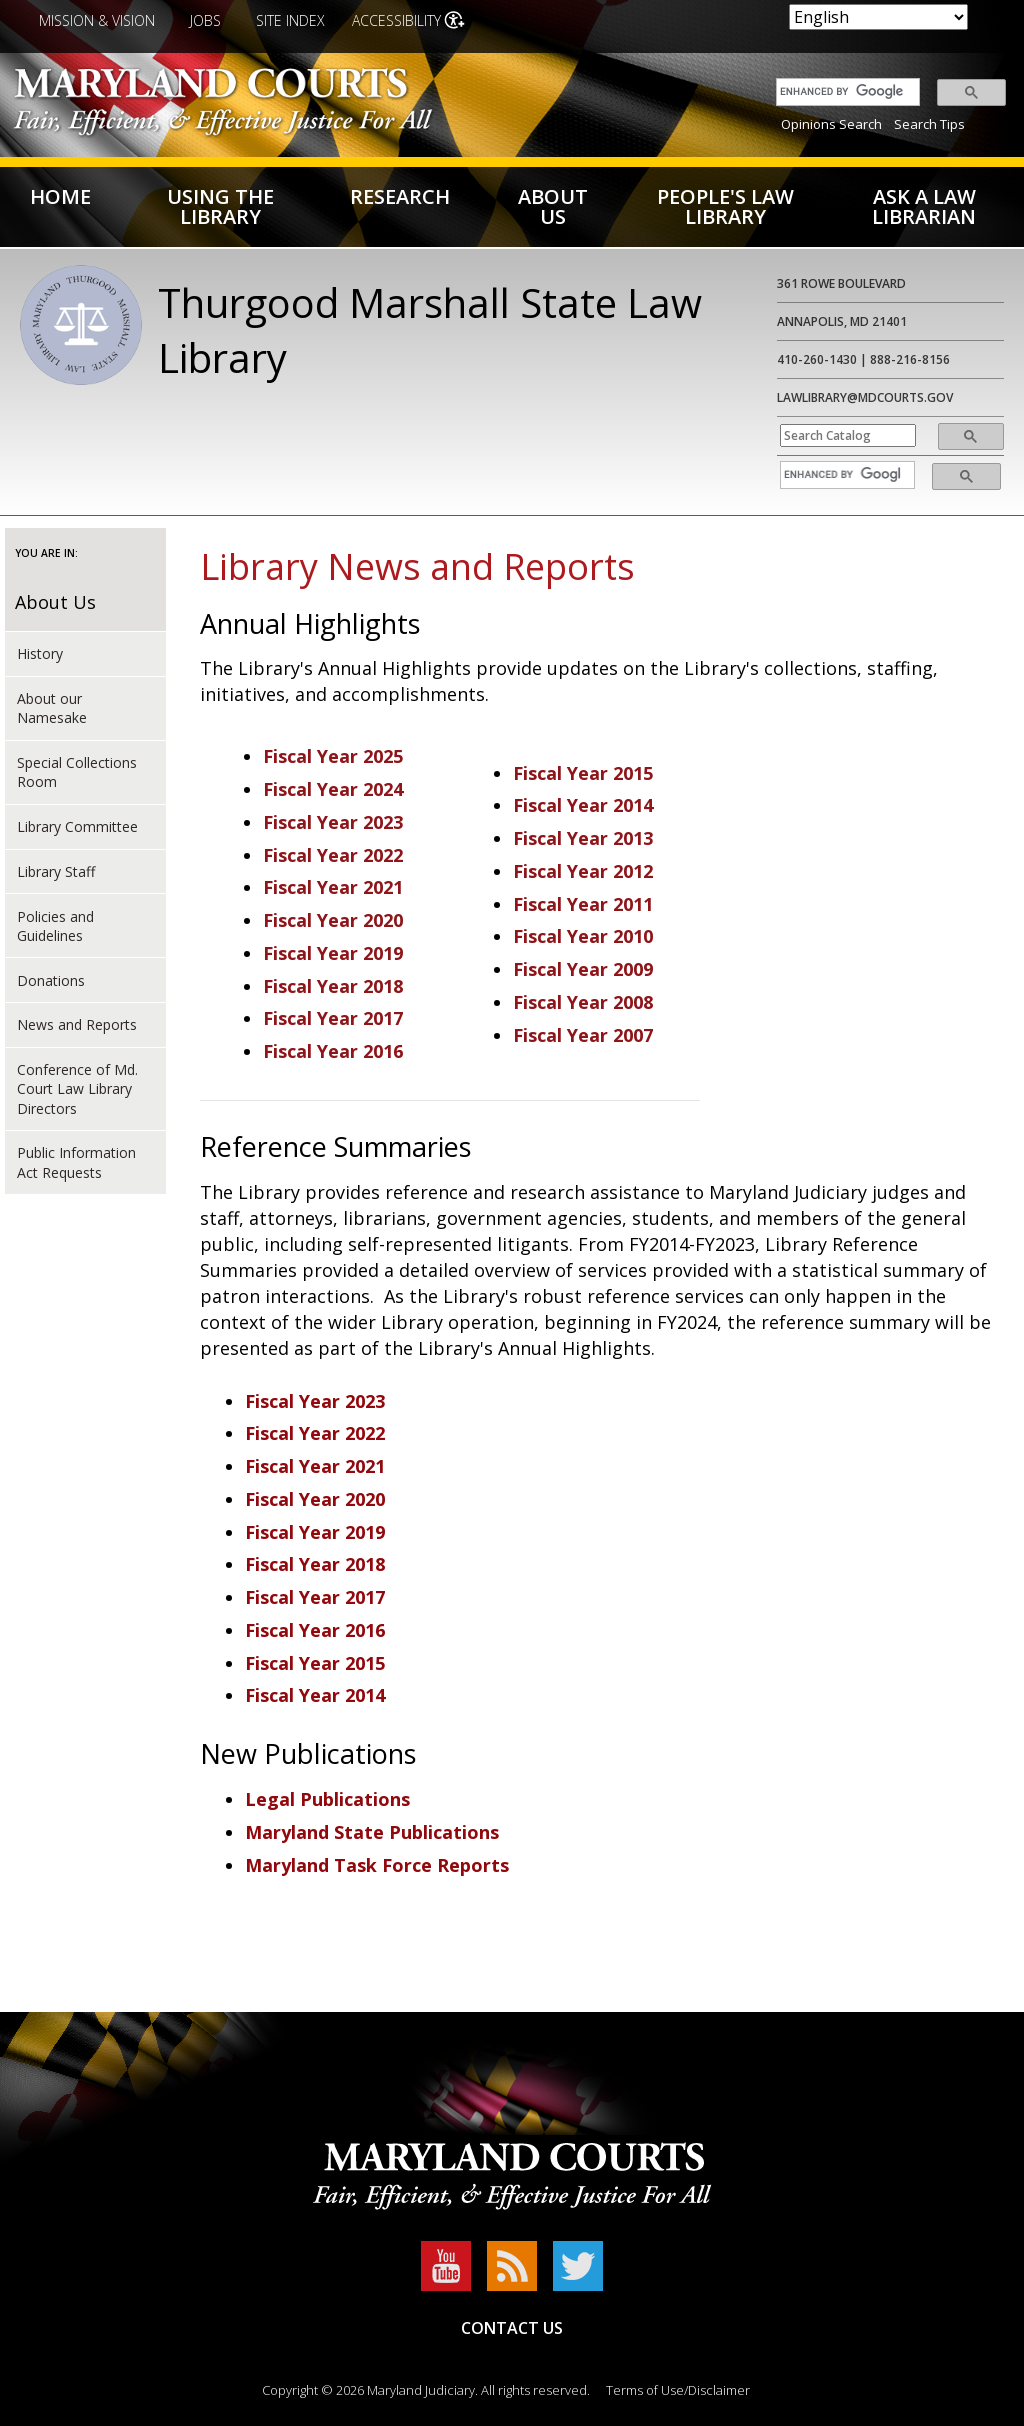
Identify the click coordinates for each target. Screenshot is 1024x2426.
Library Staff (56, 871)
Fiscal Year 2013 (583, 838)
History (40, 653)
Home (60, 196)
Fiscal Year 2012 (583, 871)
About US (553, 206)
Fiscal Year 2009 (583, 969)
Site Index (290, 20)
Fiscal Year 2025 (333, 756)
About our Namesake (52, 708)
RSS (512, 2266)
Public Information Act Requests (76, 1162)
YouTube (446, 2266)
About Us (55, 602)
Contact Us (512, 2328)
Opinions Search (831, 124)
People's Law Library (725, 206)
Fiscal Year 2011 (583, 904)
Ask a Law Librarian (924, 206)
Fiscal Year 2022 (333, 855)
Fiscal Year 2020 (333, 920)
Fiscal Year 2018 (333, 986)
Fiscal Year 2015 (583, 773)
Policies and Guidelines (55, 926)
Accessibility (396, 20)
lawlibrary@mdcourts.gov (865, 397)
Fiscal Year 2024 (333, 789)
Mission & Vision (97, 20)
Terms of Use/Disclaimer (678, 2390)
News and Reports (77, 1024)
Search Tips (929, 124)
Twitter (578, 2266)
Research (400, 196)
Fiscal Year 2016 (333, 1051)
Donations (51, 980)
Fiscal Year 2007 (583, 1035)
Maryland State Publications (372, 1832)
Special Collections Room (77, 772)
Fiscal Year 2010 (583, 936)
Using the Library (220, 206)
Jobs (205, 20)
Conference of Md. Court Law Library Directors (77, 1089)
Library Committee (77, 826)
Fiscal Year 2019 (333, 953)
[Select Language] (878, 17)
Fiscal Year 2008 (583, 1002)
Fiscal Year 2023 (333, 822)
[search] (843, 91)
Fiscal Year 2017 (333, 1018)
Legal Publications (327, 1799)
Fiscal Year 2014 (583, 805)
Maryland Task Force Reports (377, 1865)
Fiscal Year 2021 (333, 887)
